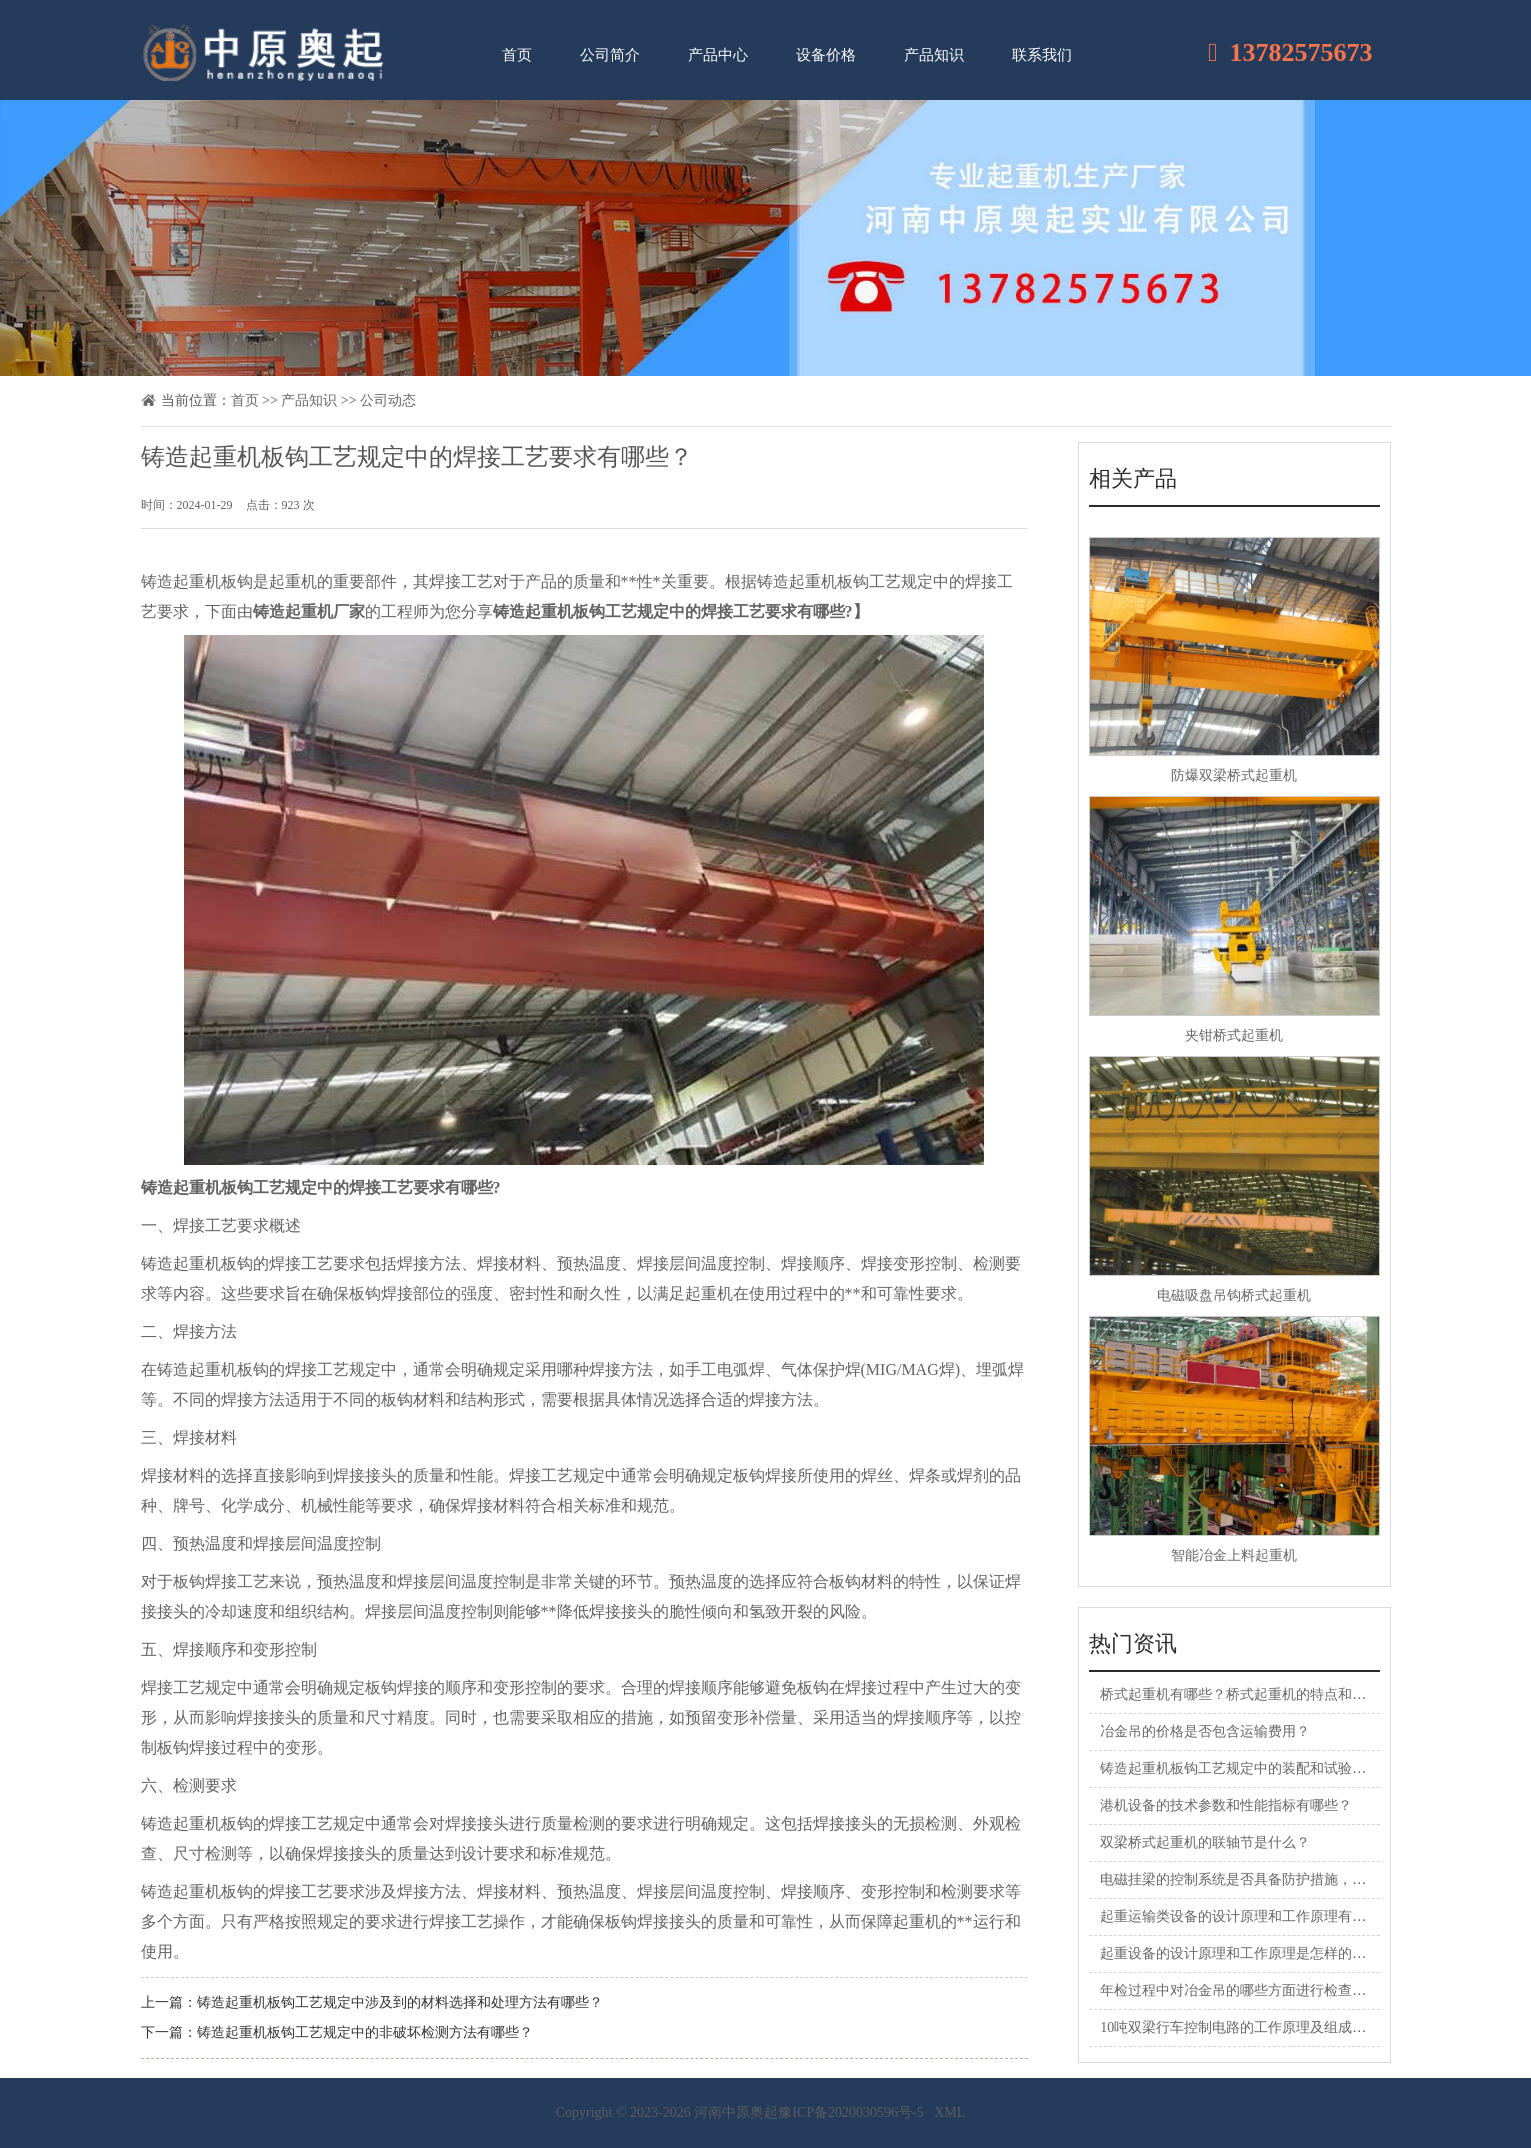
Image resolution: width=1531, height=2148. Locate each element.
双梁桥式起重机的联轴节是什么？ (1205, 1842)
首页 (517, 55)
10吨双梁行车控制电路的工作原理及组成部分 (1240, 2027)
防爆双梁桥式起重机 (1234, 775)
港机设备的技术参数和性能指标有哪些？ (1226, 1805)
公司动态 (388, 400)
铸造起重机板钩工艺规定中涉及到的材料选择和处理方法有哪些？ (400, 2002)
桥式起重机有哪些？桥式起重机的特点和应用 (1240, 1694)
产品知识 (934, 55)
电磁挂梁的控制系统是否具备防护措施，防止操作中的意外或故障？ (1310, 1879)
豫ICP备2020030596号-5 (850, 2112)
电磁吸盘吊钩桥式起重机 (1234, 1295)
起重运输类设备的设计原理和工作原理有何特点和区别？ (1275, 1916)
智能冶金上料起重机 (1234, 1555)
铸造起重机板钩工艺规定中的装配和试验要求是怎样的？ (1275, 1768)
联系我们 (1042, 55)
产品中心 (718, 55)
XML (949, 2112)
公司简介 (610, 55)
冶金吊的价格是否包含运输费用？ (1205, 1731)
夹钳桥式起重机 (1234, 1035)
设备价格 (826, 55)
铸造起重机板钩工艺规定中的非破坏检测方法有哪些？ (365, 2032)
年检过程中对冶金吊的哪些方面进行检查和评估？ (1254, 1990)
